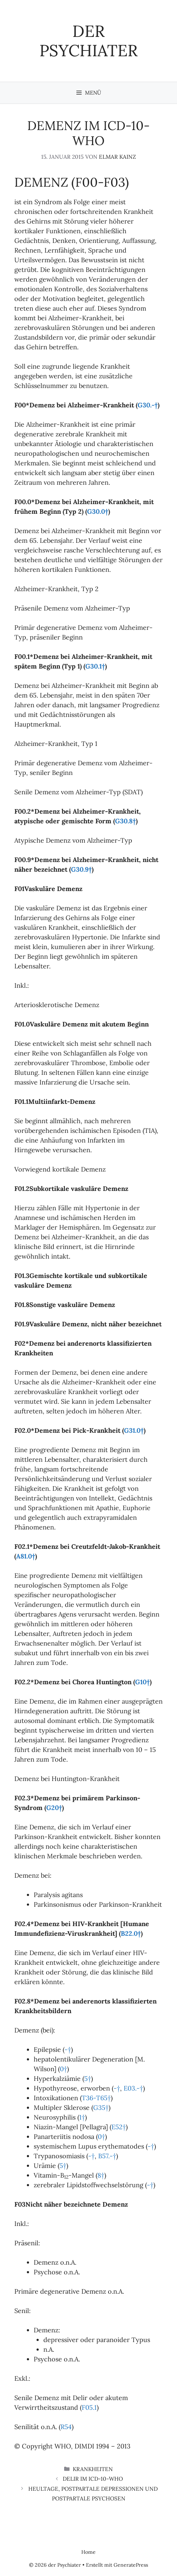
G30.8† (125, 821)
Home (88, 2552)
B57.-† (107, 2156)
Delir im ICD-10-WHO (93, 2478)
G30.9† (81, 869)
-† (67, 2049)
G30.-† (148, 405)
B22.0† (131, 1933)
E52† (118, 2127)
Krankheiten (93, 2469)
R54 (66, 2427)
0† (63, 2069)
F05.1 (89, 2407)
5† (87, 2078)
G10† (142, 1682)
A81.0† (25, 1556)
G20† (54, 1808)
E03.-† (133, 2088)
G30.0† (97, 511)
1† (82, 2117)
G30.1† (95, 666)
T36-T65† (96, 2098)
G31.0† (134, 1430)
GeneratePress (131, 2565)
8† (100, 2175)
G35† (101, 2107)
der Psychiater (88, 41)
